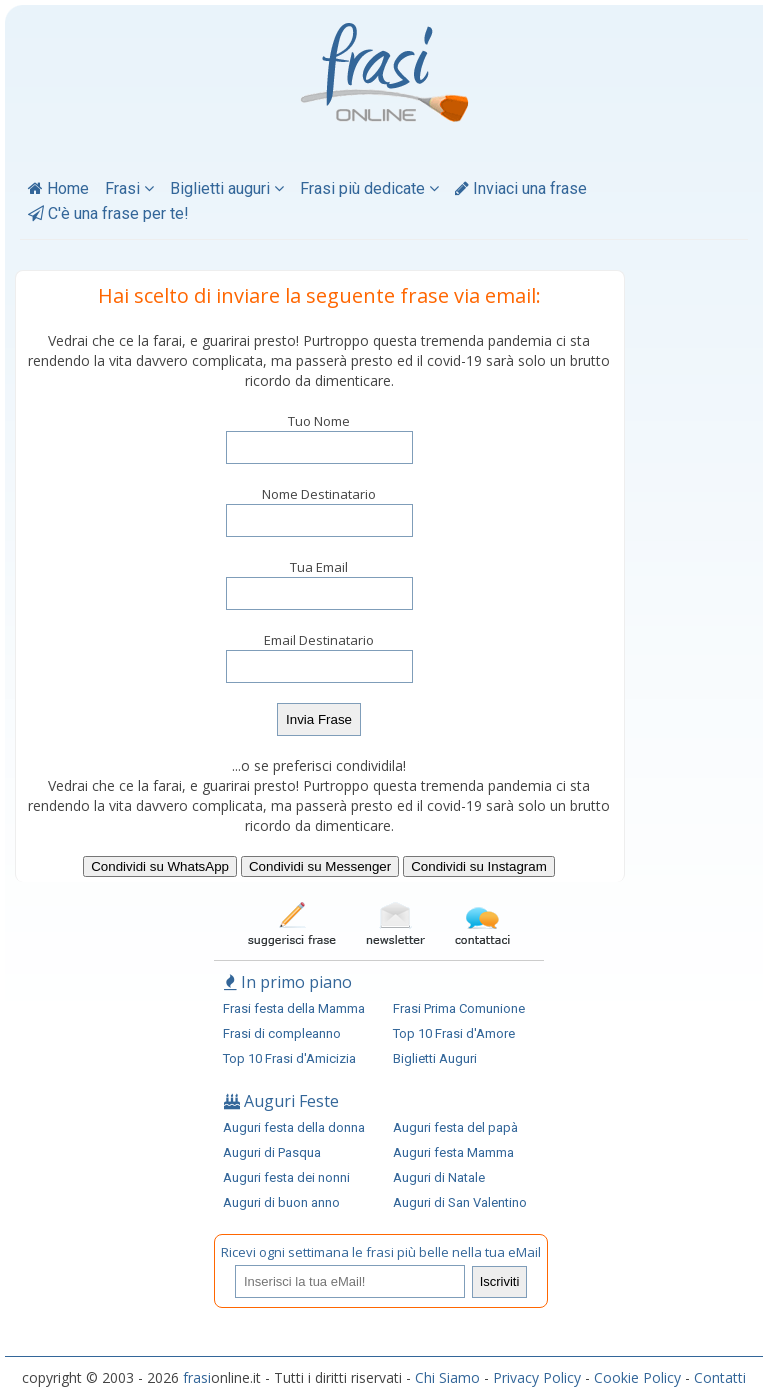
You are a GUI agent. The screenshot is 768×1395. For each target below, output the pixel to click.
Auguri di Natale (439, 1177)
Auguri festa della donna (294, 1127)
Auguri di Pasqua (272, 1152)
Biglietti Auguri (435, 1058)
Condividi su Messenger (320, 866)
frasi (197, 1377)
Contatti (720, 1377)
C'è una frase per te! (108, 213)
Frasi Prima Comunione (459, 1008)
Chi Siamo (447, 1377)
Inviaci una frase (521, 188)
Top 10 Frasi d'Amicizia (289, 1058)
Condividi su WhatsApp (160, 866)
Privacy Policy (537, 1377)
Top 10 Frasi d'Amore (454, 1033)
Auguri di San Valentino (460, 1202)
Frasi (129, 188)
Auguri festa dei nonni (286, 1177)
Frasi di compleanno (282, 1033)
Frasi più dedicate (369, 188)
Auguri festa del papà (455, 1127)
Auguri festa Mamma (453, 1152)
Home (58, 188)
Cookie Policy (637, 1377)
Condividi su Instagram (479, 866)
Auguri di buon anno (281, 1202)
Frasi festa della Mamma (294, 1008)
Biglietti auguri (227, 188)
